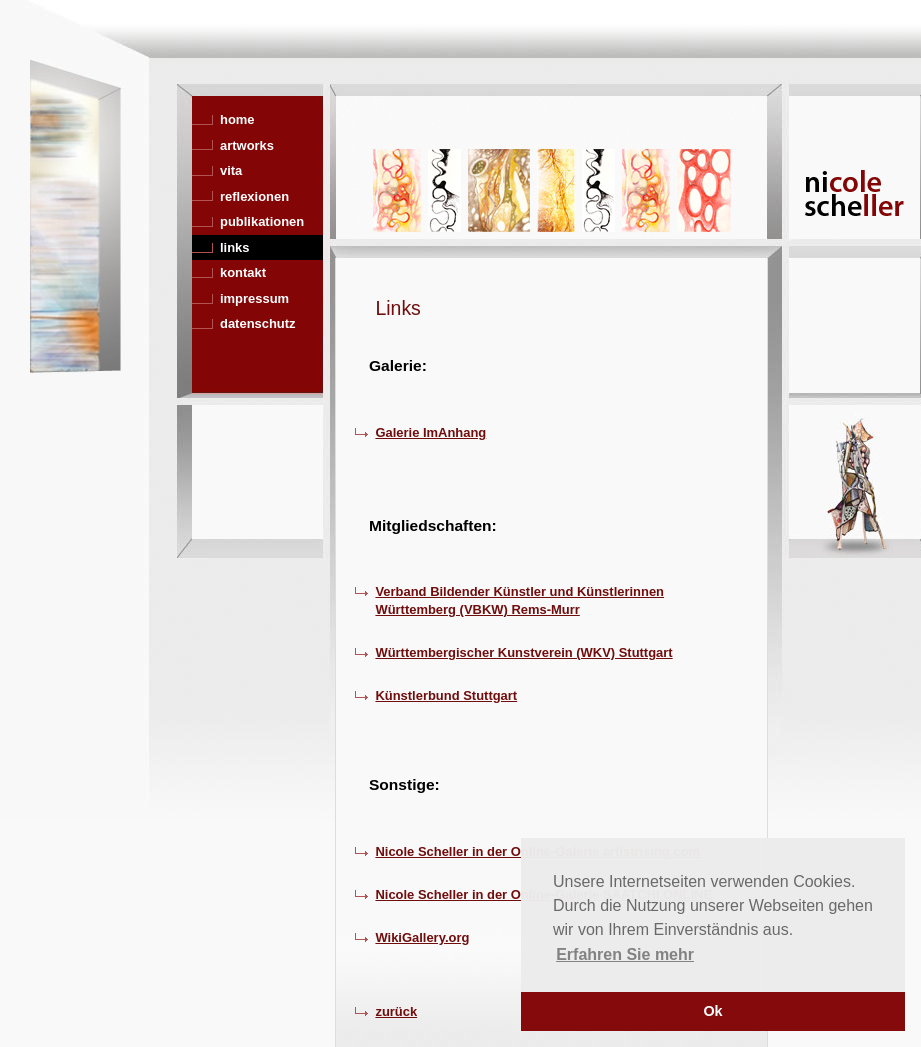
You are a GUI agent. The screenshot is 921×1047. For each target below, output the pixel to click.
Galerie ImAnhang (430, 432)
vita (231, 170)
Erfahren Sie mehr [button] (625, 954)
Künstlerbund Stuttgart (446, 695)
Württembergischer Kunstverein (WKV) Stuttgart (523, 652)
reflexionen (254, 196)
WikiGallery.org (422, 937)
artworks (247, 145)
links (235, 247)
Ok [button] (712, 1011)
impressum (254, 298)
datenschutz (258, 323)
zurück (396, 1011)
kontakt (243, 272)
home (237, 119)
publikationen (262, 221)
